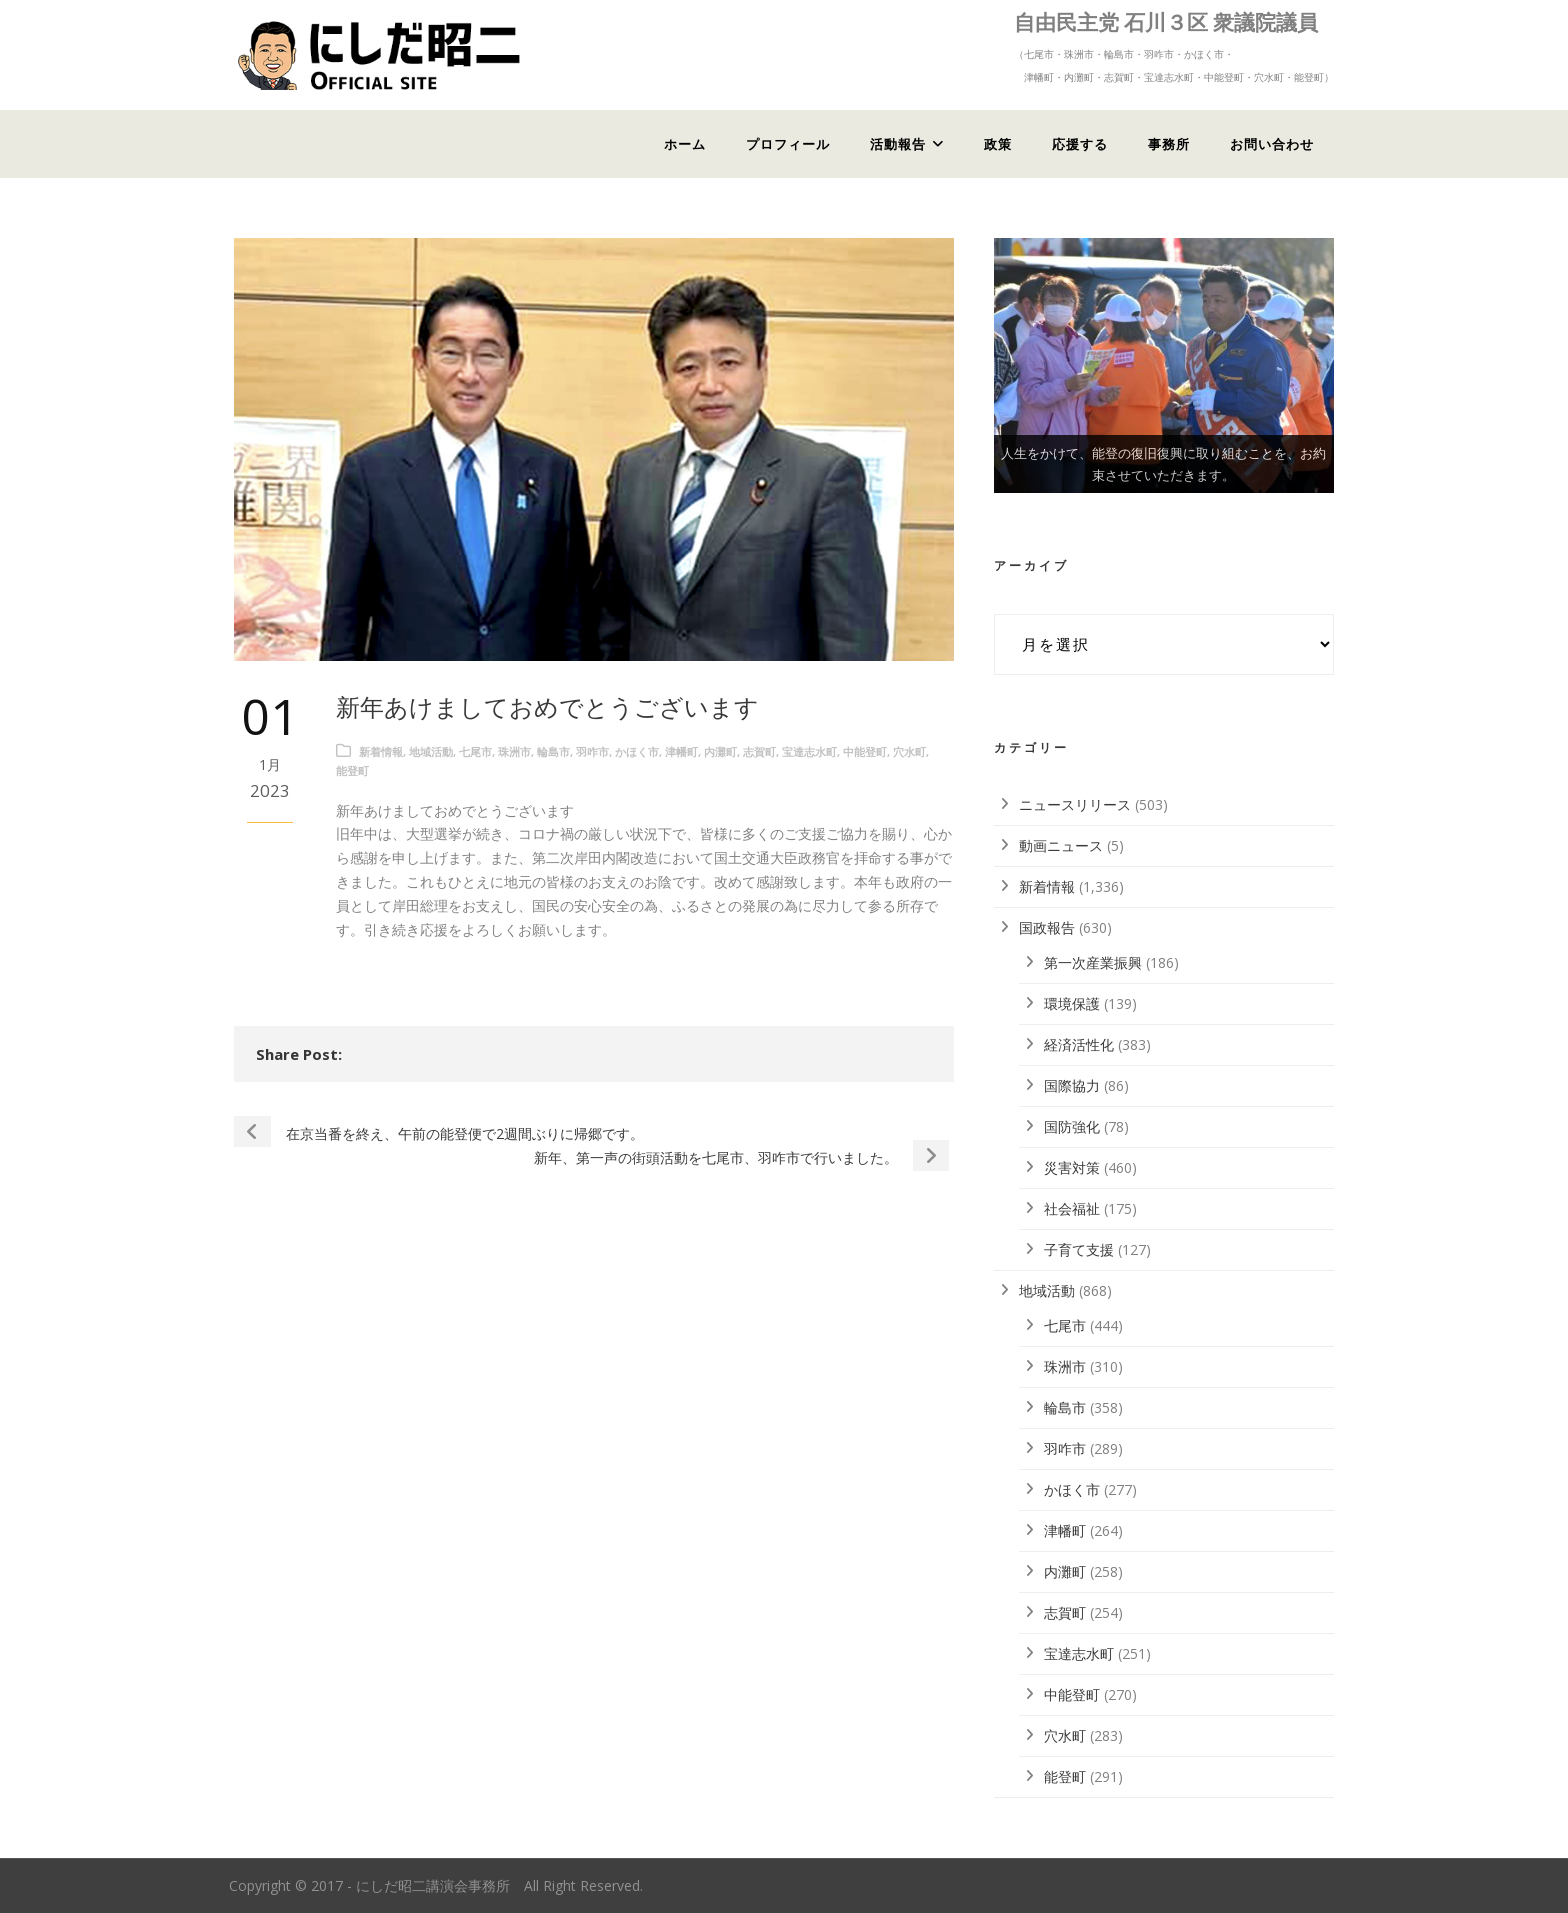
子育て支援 (1079, 1249)
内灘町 (720, 751)
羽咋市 (592, 751)
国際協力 (1072, 1085)
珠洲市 (514, 751)
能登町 (352, 770)
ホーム (685, 144)
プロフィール (788, 144)
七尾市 (475, 751)
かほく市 (637, 751)
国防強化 (1072, 1126)
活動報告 (898, 144)
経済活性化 (1079, 1044)
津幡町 (681, 751)
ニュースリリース (1075, 804)
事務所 (1169, 144)
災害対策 (1072, 1167)
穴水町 (909, 751)
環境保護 (1072, 1003)
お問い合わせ (1272, 144)
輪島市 (553, 751)
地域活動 (431, 751)
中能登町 (865, 751)
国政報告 (1047, 927)
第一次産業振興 (1093, 962)
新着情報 (381, 751)
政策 (998, 144)
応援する (1080, 144)
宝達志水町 (809, 751)
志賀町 (759, 751)
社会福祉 (1072, 1208)
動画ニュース (1061, 845)
